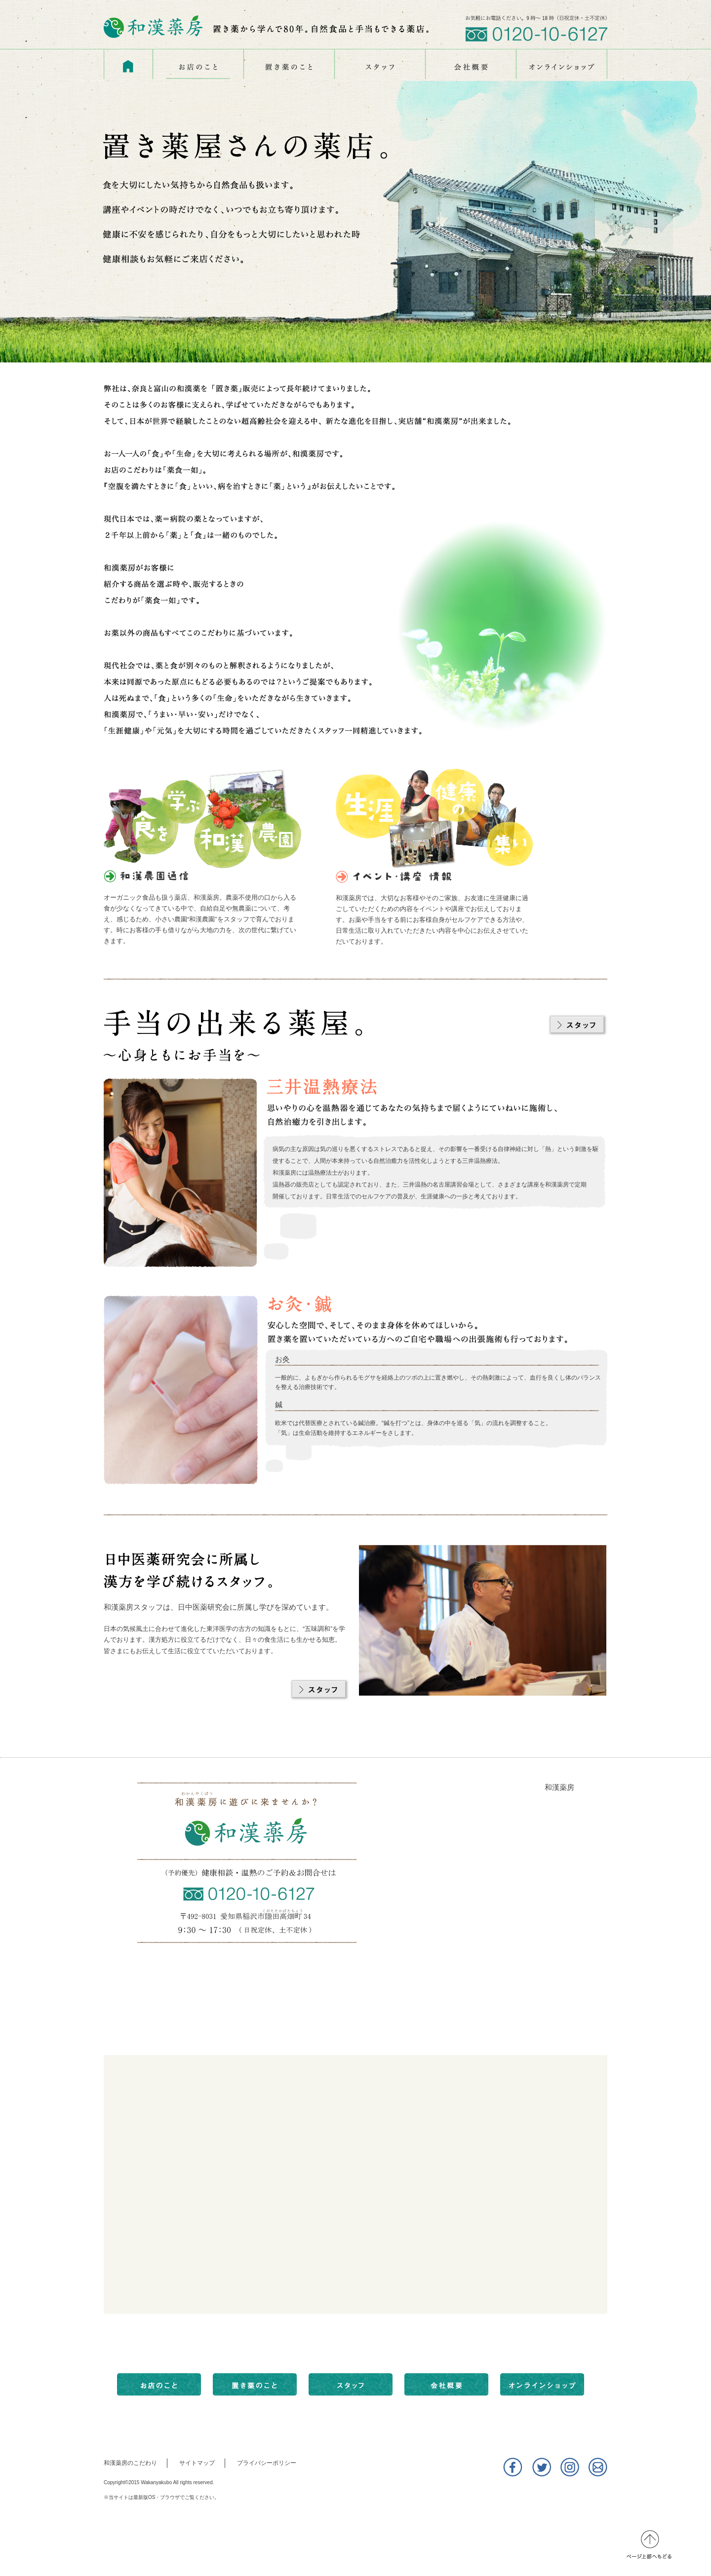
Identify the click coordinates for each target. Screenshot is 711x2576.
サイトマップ (197, 2462)
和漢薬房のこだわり (130, 2462)
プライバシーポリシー (266, 2462)
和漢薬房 (559, 1787)
